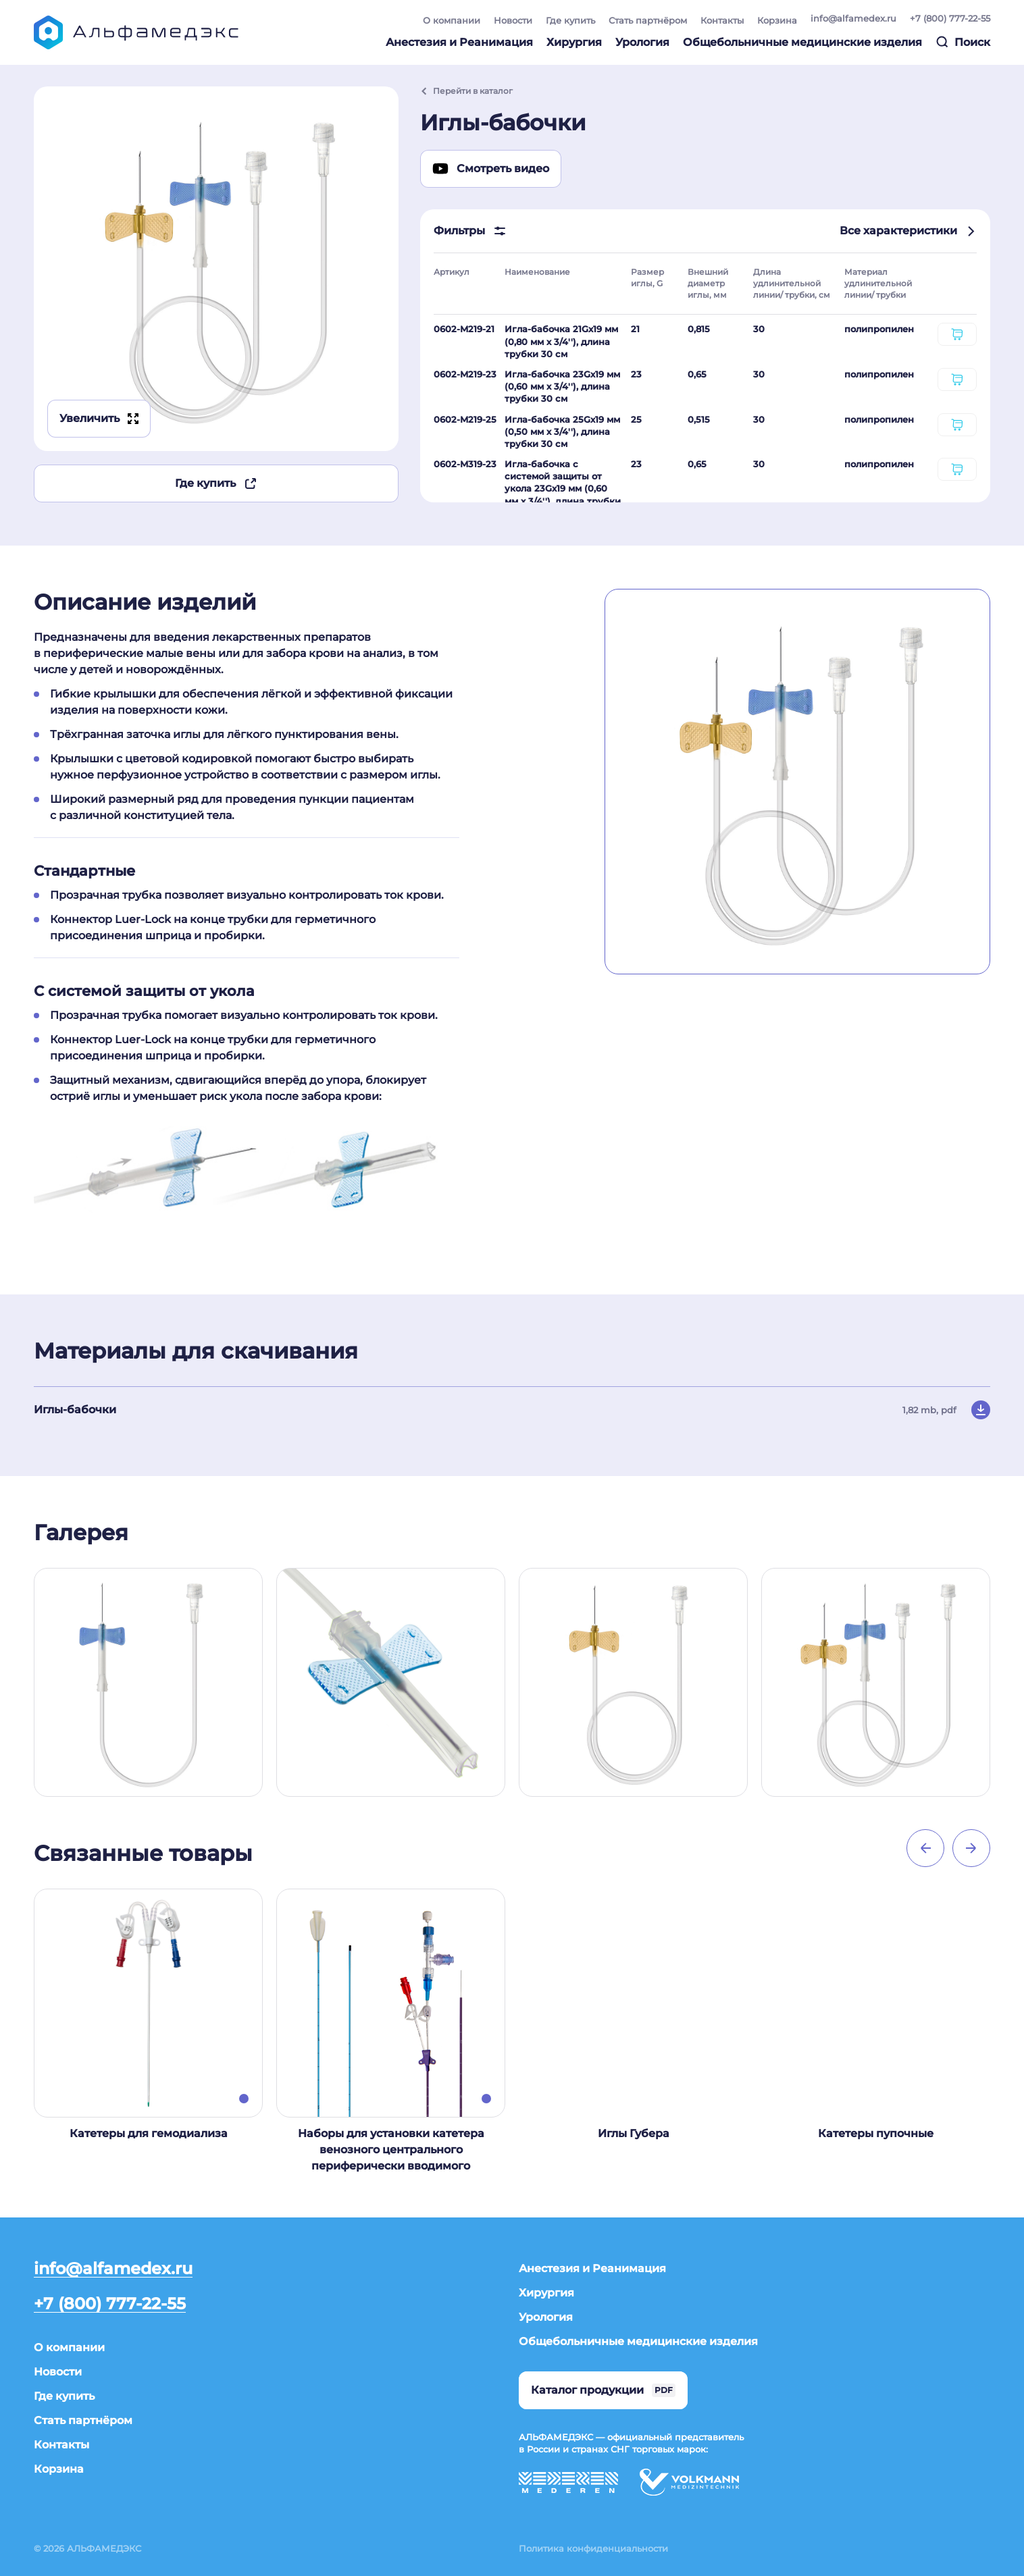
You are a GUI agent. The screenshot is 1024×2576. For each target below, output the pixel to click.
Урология (642, 42)
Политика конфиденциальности (593, 2548)
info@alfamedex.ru (853, 18)
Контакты (722, 20)
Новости (513, 20)
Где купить (570, 20)
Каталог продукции (603, 2390)
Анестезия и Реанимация (459, 42)
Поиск (963, 42)
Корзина (777, 20)
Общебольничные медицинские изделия (802, 42)
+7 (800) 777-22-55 (950, 18)
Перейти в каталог (466, 91)
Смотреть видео (490, 169)
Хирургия (574, 42)
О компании (451, 20)
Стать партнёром (648, 20)
